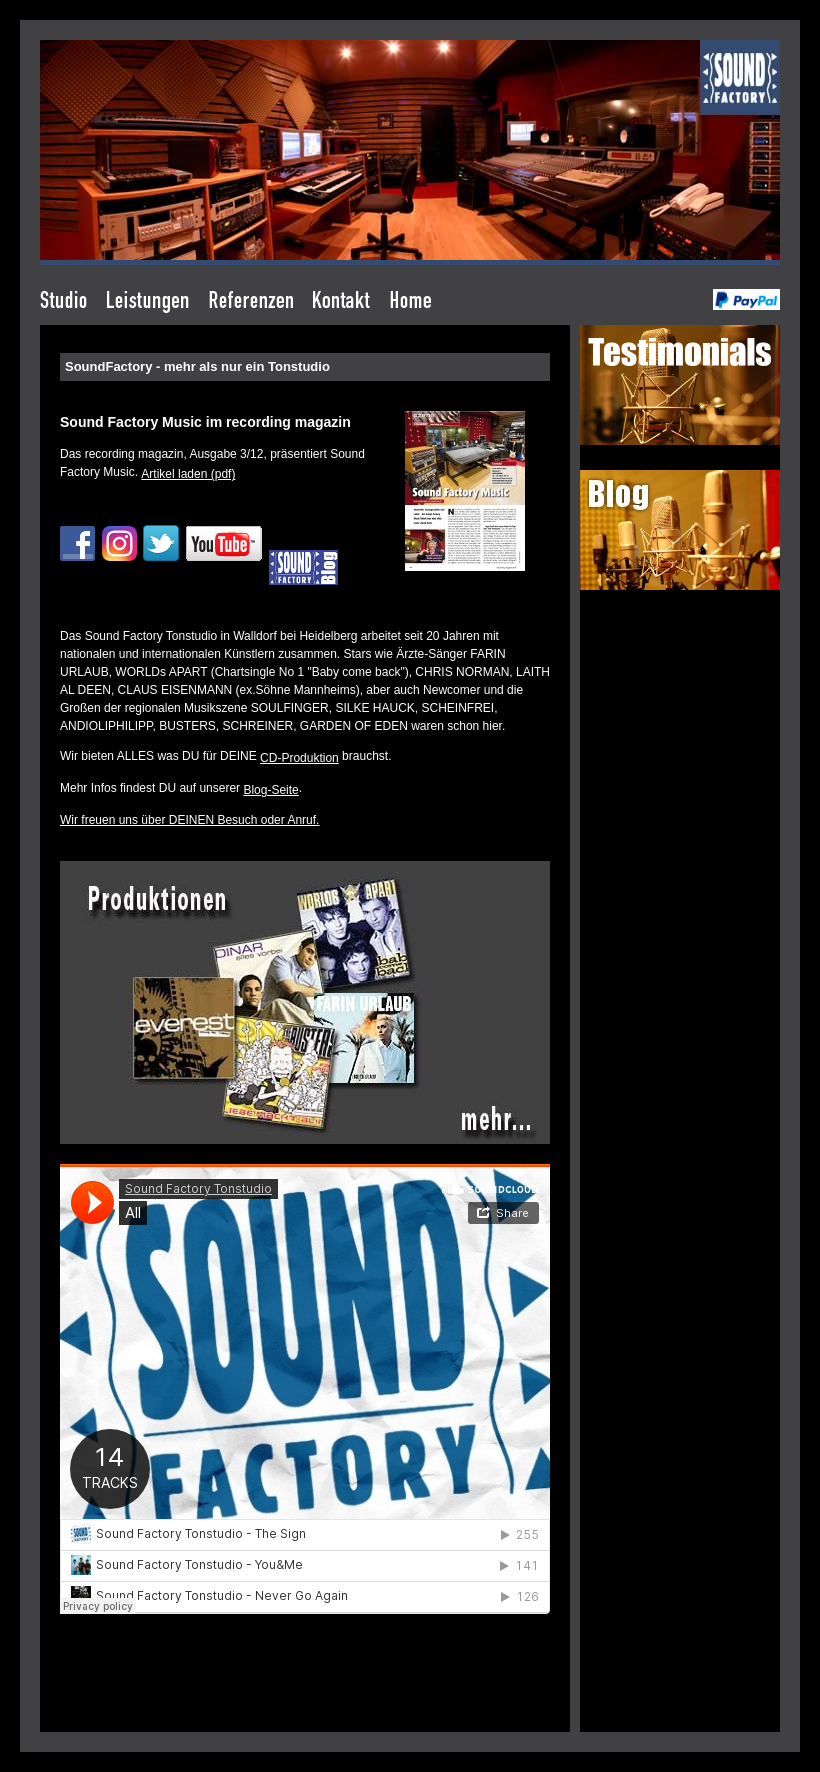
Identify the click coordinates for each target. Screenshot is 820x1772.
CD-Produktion (299, 758)
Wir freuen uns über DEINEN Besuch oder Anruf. (189, 820)
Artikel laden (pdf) (188, 474)
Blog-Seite (270, 790)
